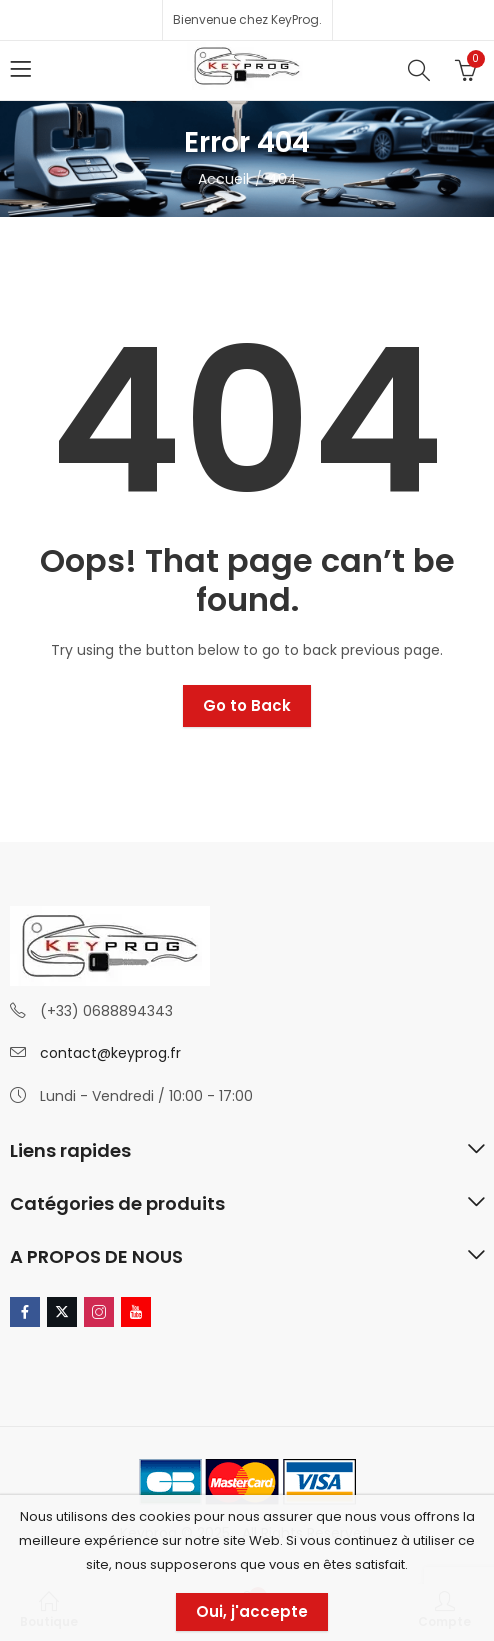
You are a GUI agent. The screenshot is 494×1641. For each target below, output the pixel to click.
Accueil (223, 179)
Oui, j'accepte (252, 1611)
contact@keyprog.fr (110, 1053)
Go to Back (247, 705)
